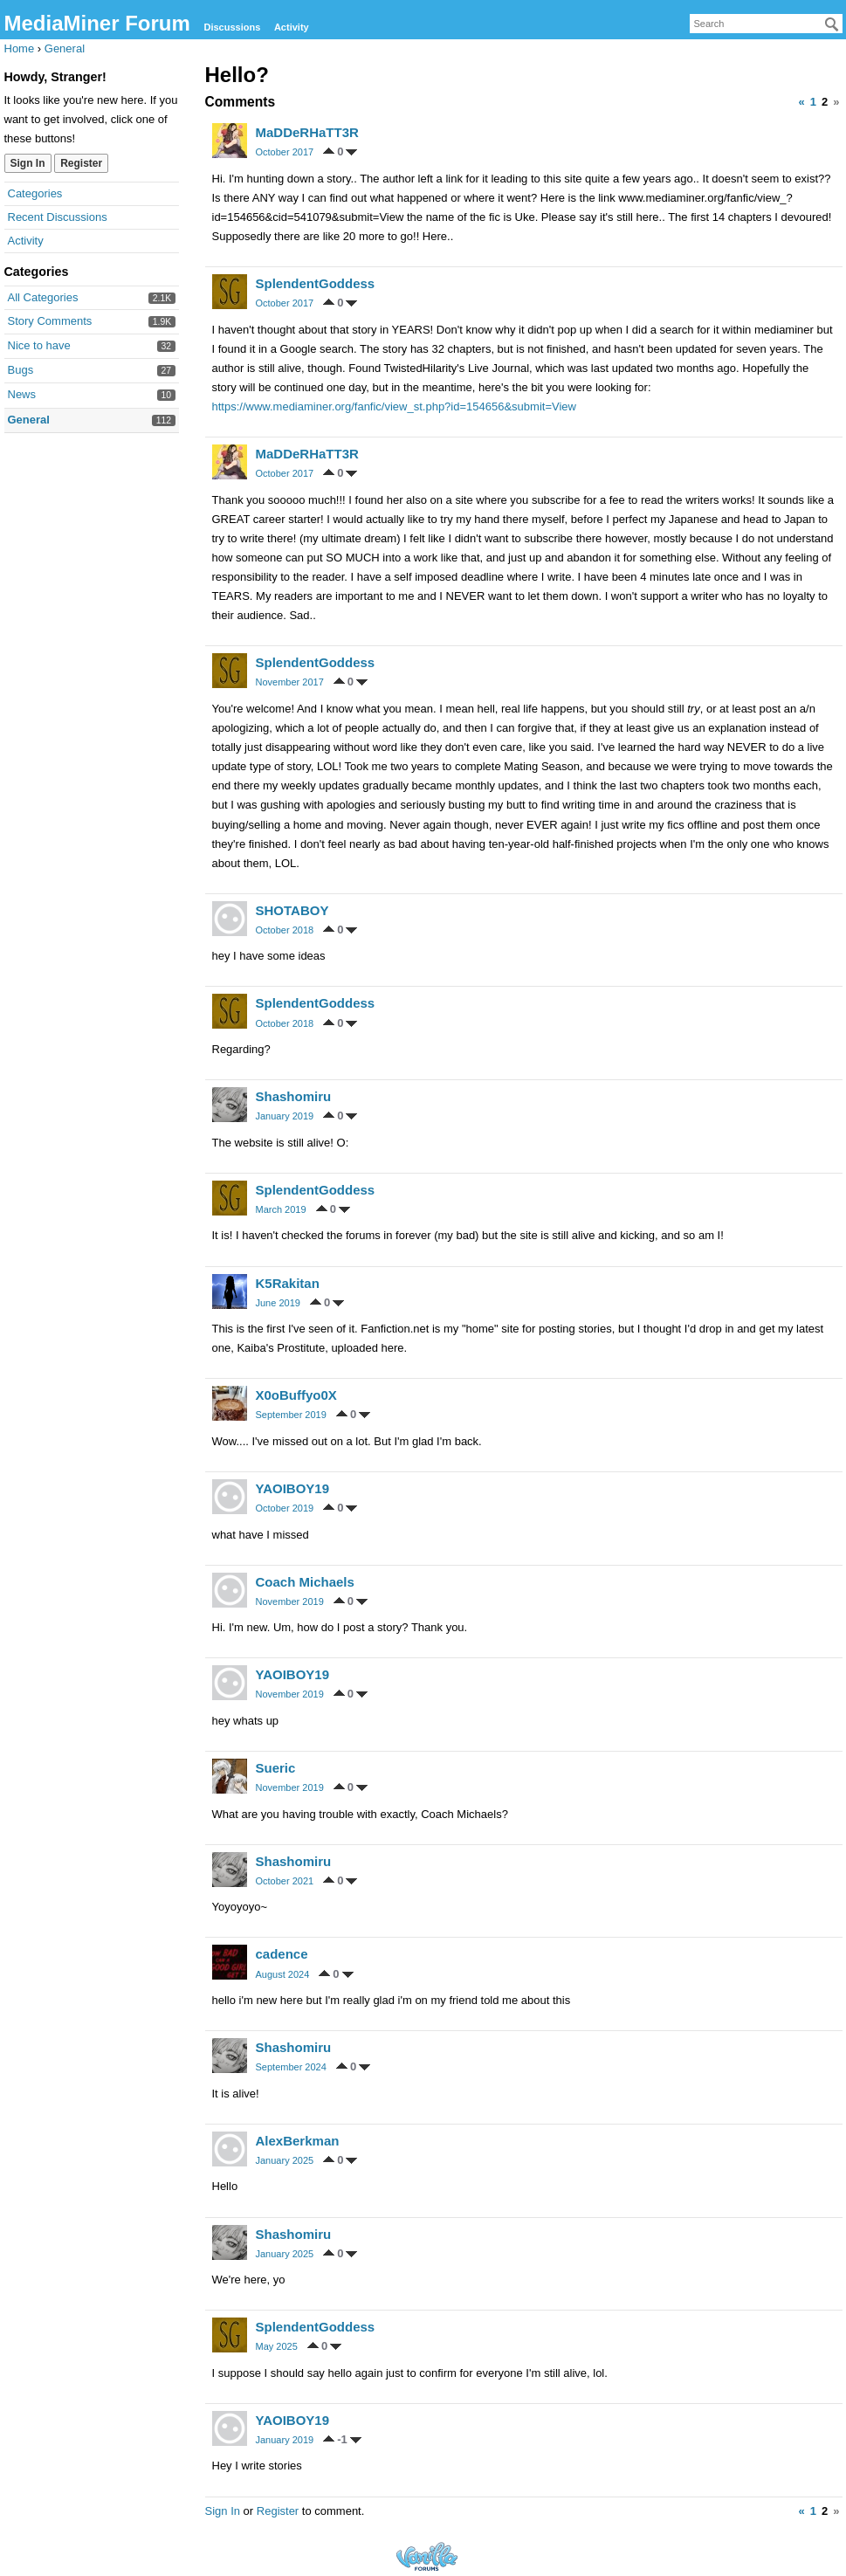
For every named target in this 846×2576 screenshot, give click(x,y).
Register (81, 163)
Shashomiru (294, 1096)
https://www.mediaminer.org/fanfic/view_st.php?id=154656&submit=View (394, 406)
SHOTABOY (292, 910)
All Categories (43, 297)
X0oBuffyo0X (296, 1395)
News (22, 394)
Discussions (231, 27)
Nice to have (39, 345)
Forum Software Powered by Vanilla (426, 2556)
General (29, 419)
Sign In (27, 163)
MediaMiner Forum (97, 23)
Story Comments (50, 320)
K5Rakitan (288, 1283)
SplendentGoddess (315, 283)
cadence (282, 1953)
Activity (291, 27)
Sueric (276, 1767)
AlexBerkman (298, 2140)
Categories (35, 193)
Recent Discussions (57, 217)
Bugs (21, 369)
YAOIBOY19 (293, 1488)
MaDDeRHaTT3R (307, 132)
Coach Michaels (305, 1581)
